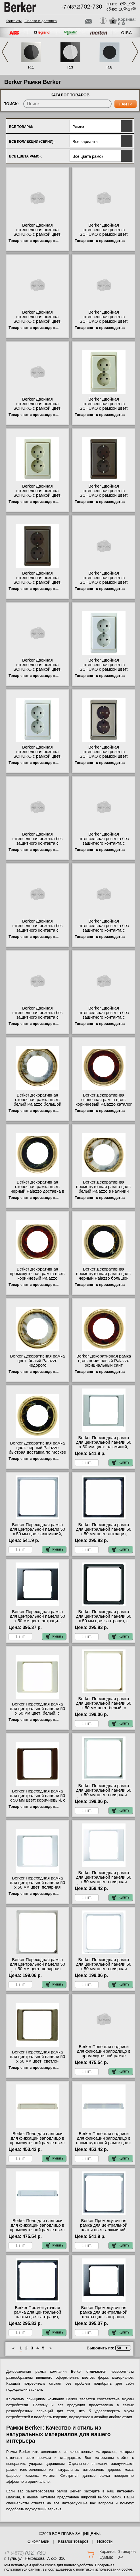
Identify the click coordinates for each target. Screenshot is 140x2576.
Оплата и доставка (40, 21)
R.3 (70, 67)
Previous (4, 52)
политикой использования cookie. (104, 2569)
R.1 (31, 67)
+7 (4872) (81, 7)
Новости (104, 2541)
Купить (120, 1462)
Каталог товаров (73, 2541)
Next (135, 52)
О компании (38, 2541)
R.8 (109, 67)
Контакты (14, 21)
